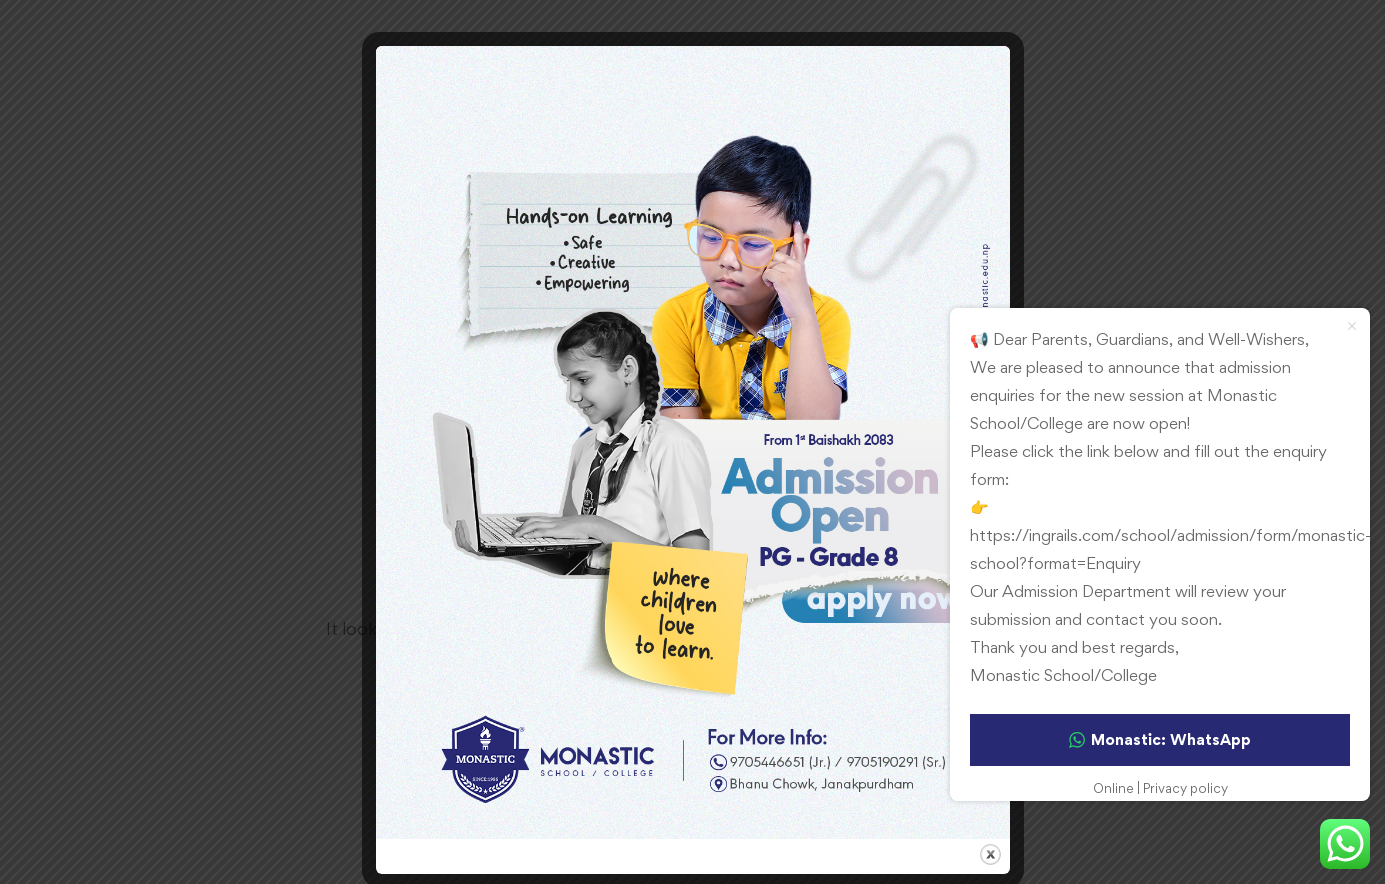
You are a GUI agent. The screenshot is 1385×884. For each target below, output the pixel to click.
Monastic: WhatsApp (1160, 739)
